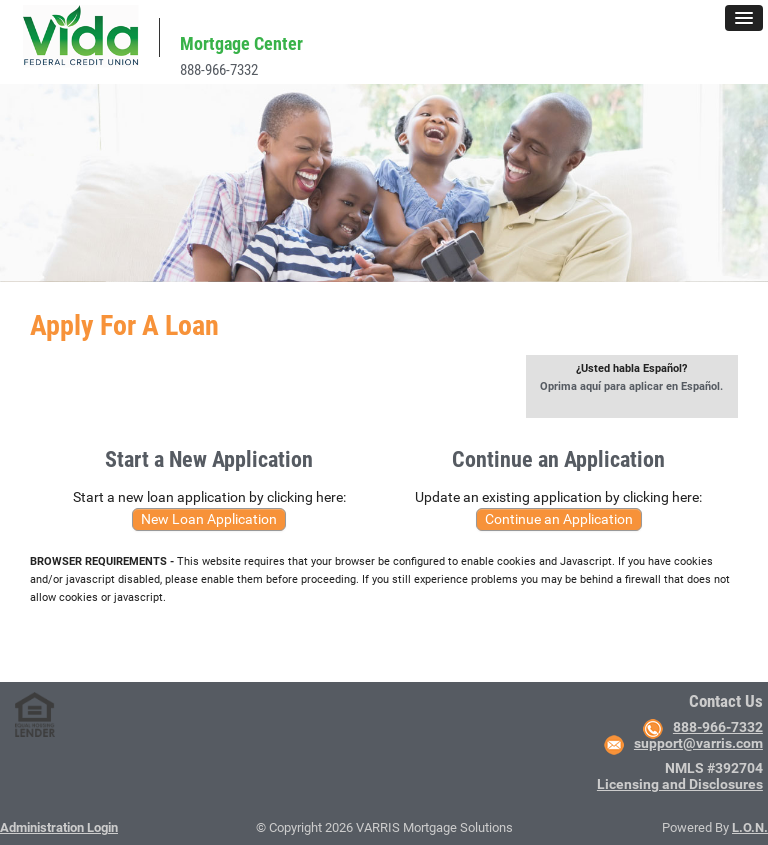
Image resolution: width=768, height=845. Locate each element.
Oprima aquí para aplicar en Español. (631, 386)
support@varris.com (698, 743)
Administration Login (59, 827)
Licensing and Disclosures (680, 784)
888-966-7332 (219, 70)
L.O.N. (750, 827)
